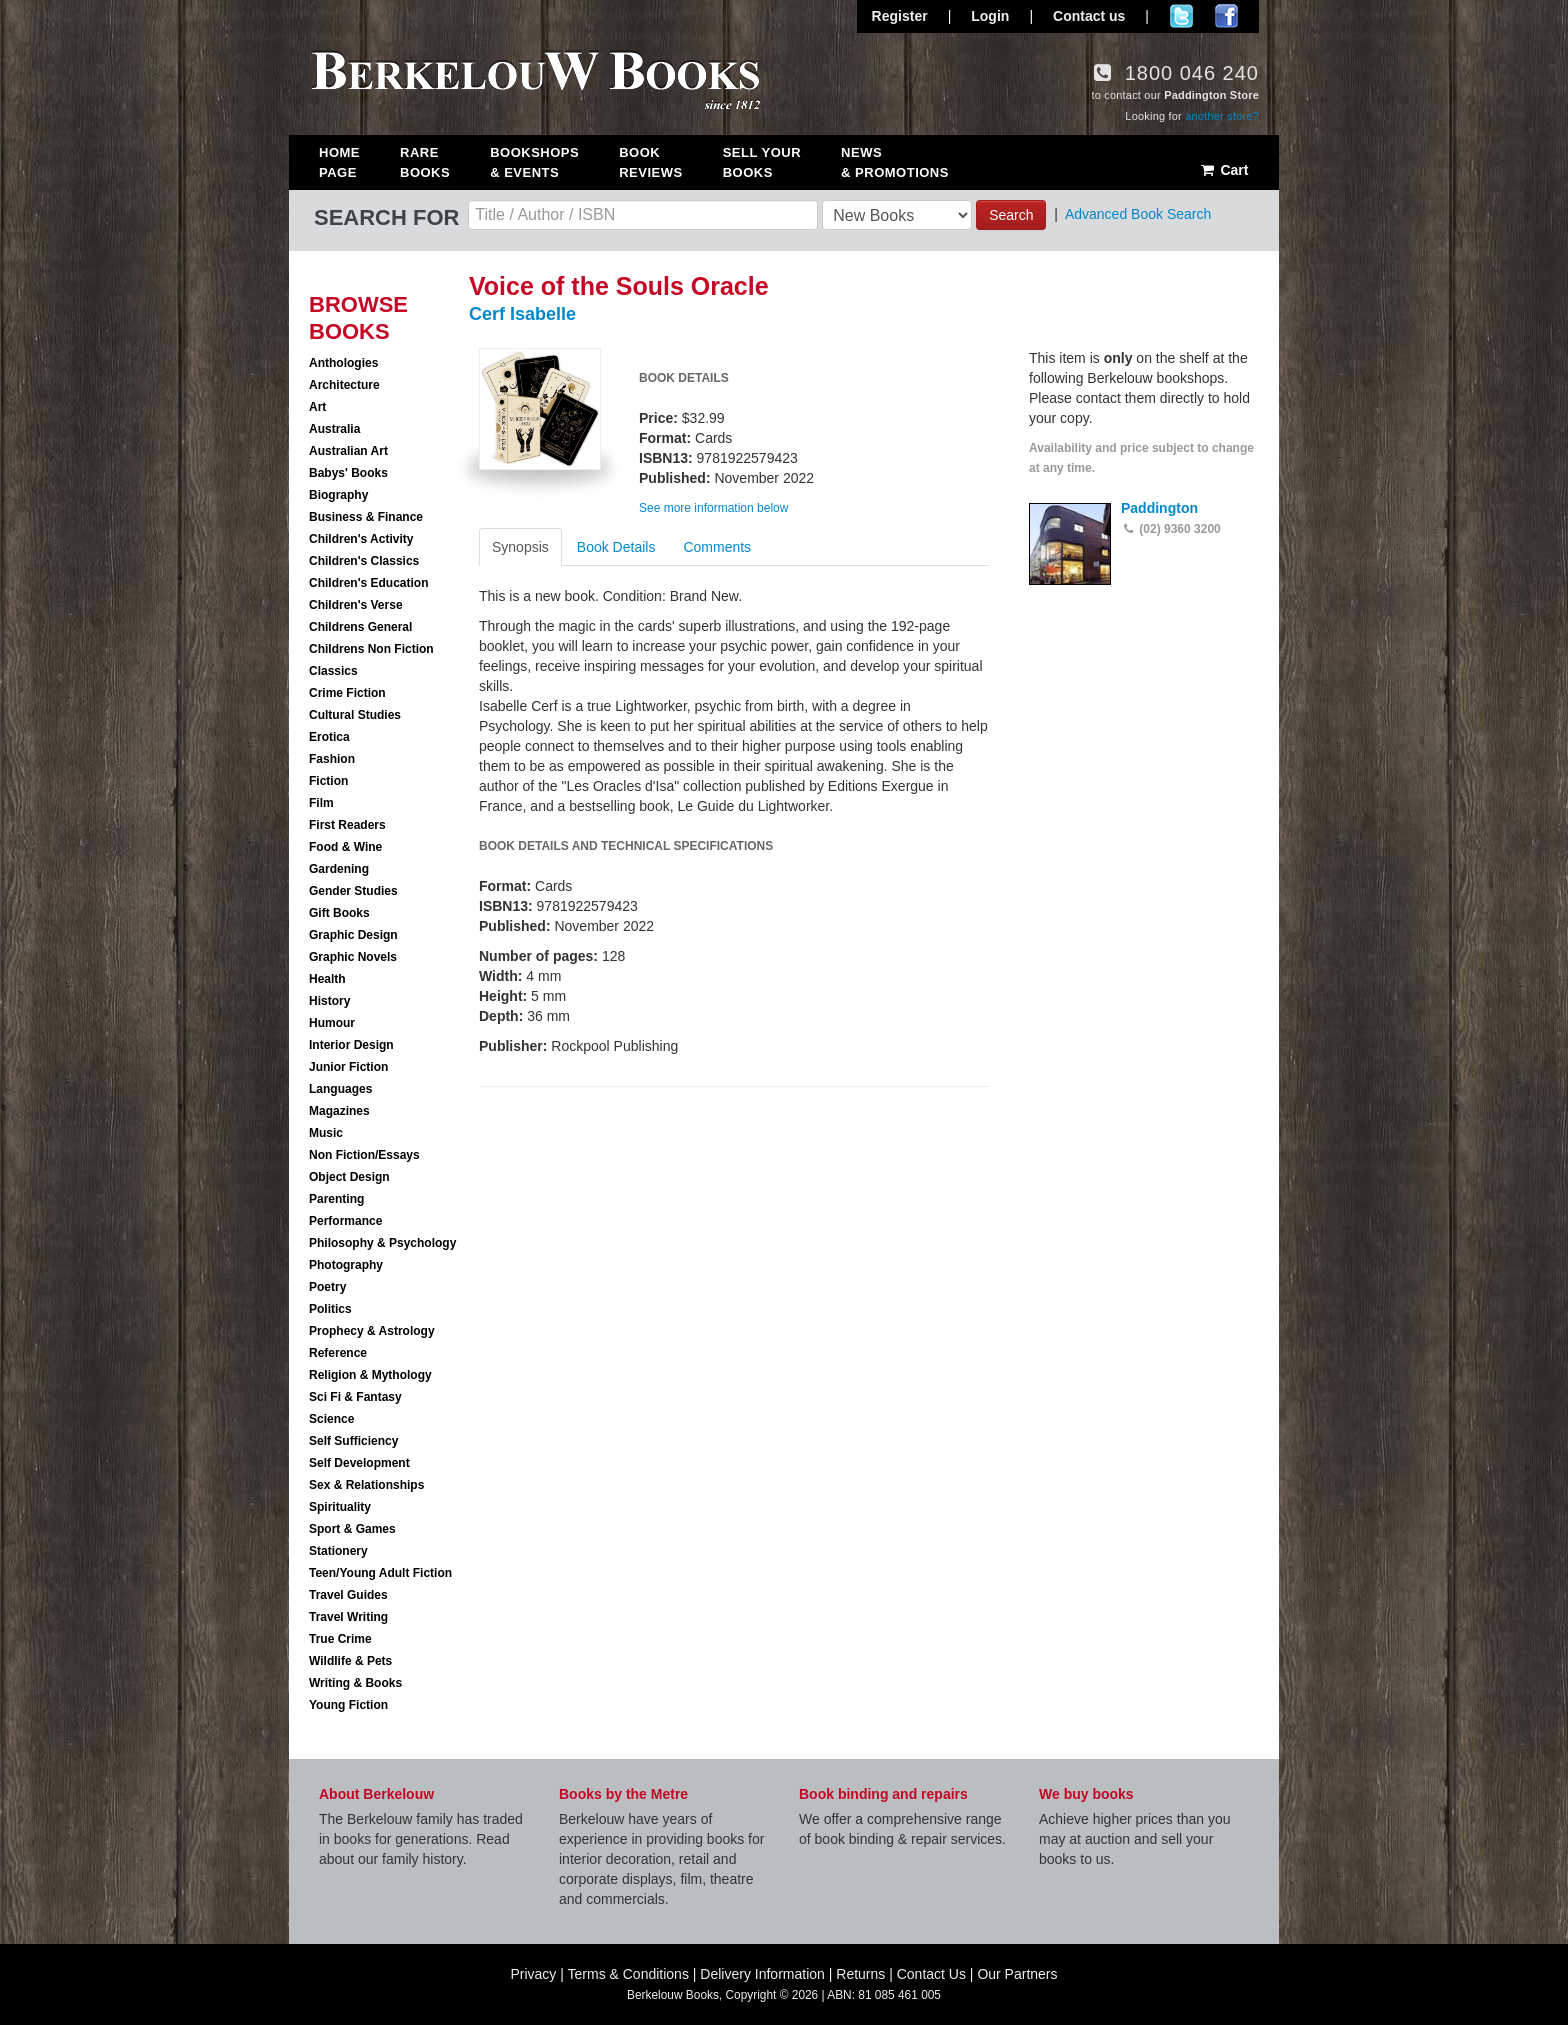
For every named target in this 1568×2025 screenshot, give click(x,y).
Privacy (533, 1974)
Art (317, 407)
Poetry (327, 1287)
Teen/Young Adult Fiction (380, 1573)
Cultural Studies (355, 715)
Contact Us (931, 1974)
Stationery (338, 1551)
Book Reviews (650, 162)
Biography (338, 495)
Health (327, 979)
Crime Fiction (347, 693)
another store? (1222, 116)
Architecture (344, 385)
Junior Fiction (348, 1067)
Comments (717, 547)
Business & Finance (366, 517)
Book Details (616, 547)
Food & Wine (345, 847)
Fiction (328, 781)
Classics (333, 671)
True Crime (340, 1639)
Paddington (1159, 508)
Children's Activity (361, 539)
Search (1011, 215)
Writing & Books (355, 1683)
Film (321, 803)
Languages (340, 1089)
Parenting (336, 1199)
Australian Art (348, 451)
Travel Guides (348, 1595)
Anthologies (343, 363)
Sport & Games (352, 1529)
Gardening (339, 869)
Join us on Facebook (1226, 16)
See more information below (713, 508)
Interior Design (351, 1045)
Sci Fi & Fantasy (355, 1397)
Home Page (339, 162)
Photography (346, 1265)
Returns (860, 1974)
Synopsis (520, 547)
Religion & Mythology (370, 1375)
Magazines (339, 1111)
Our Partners (1017, 1974)
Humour (332, 1023)
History (329, 1001)
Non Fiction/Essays (364, 1155)
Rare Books (425, 162)
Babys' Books (348, 473)
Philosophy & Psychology (382, 1243)
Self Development (359, 1463)
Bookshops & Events (534, 162)
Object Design (349, 1177)
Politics (330, 1309)
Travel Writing (348, 1617)
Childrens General (360, 627)
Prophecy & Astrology (372, 1331)
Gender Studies (353, 891)
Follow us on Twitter (1181, 16)
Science (331, 1419)
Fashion (332, 759)
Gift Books (339, 913)
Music (326, 1133)
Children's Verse (356, 605)
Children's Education (369, 583)
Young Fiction (348, 1705)
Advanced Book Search (1138, 214)
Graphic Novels (353, 957)
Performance (345, 1221)
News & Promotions (895, 162)
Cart (1223, 170)
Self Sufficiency (353, 1441)
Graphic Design (353, 935)
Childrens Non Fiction (371, 649)
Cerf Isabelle (522, 314)
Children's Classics (364, 561)
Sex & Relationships (366, 1485)
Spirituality (340, 1507)
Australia (334, 429)
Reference (338, 1353)
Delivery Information (762, 1974)
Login (990, 16)
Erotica (329, 737)
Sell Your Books (762, 162)
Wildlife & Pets (350, 1661)
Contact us (1089, 16)
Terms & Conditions (628, 1974)
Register (900, 16)
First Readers (347, 825)
